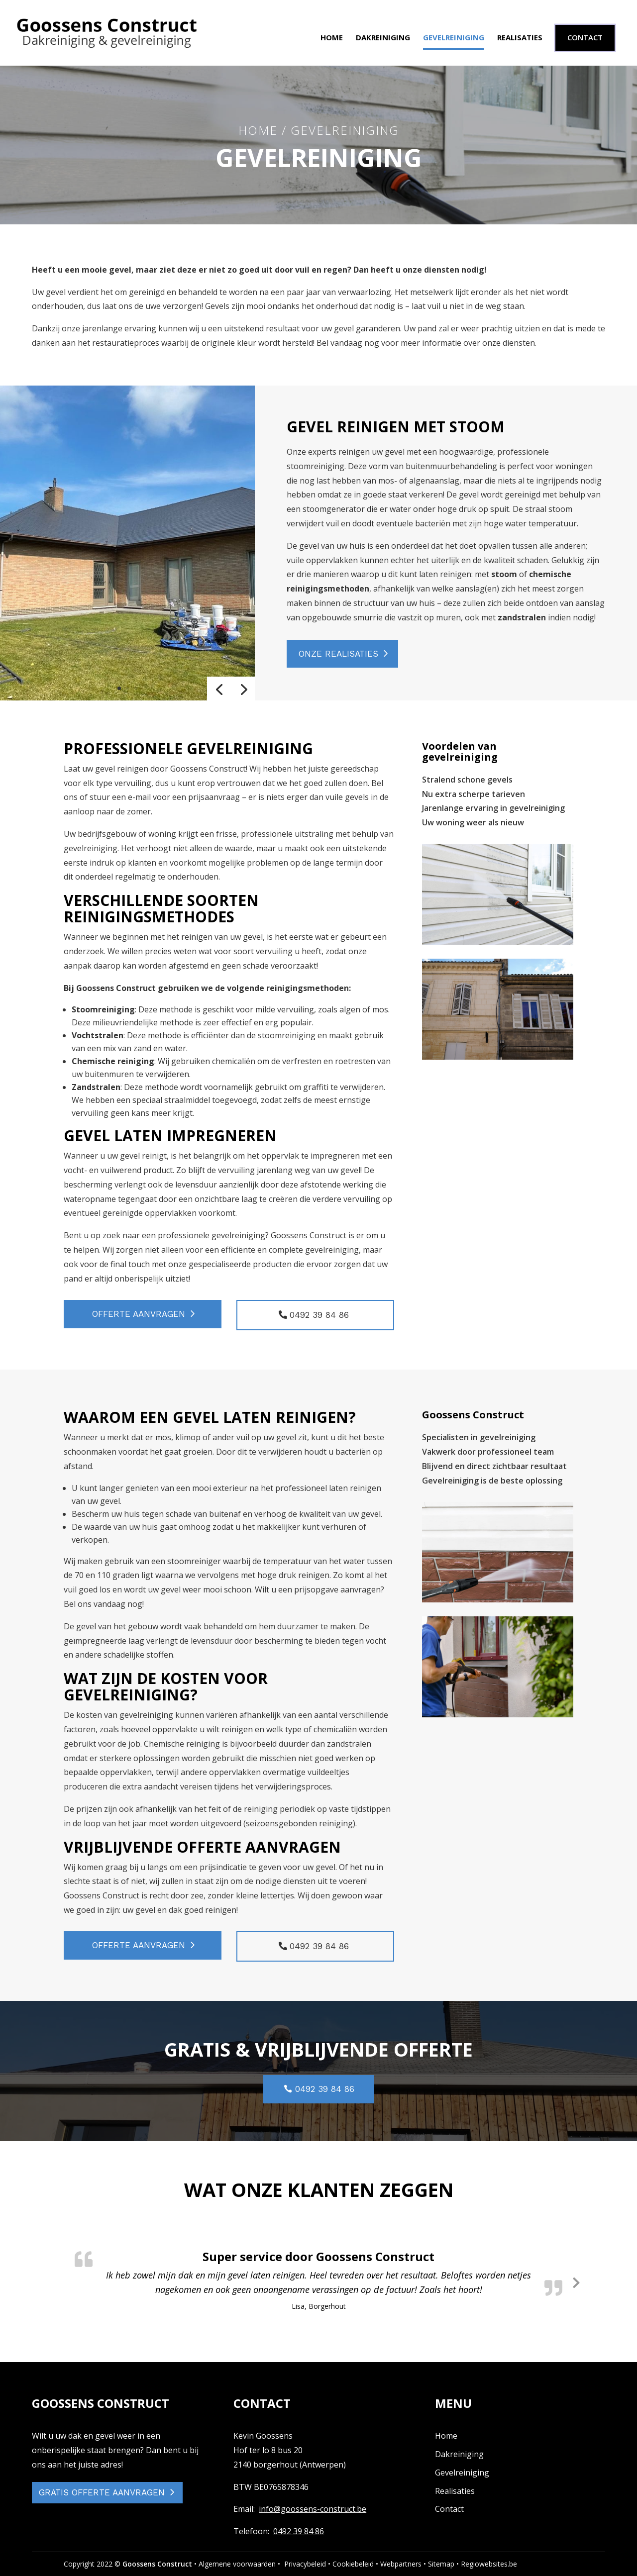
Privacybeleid (305, 2564)
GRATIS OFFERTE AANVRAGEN (102, 2492)
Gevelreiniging (453, 38)
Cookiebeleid (353, 2564)
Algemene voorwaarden (237, 2564)
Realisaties (519, 38)
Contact (449, 2508)
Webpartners (401, 2564)
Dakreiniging (383, 38)
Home (331, 38)
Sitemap (441, 2564)
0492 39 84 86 (298, 2531)
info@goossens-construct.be (312, 2508)
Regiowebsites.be (489, 2564)
